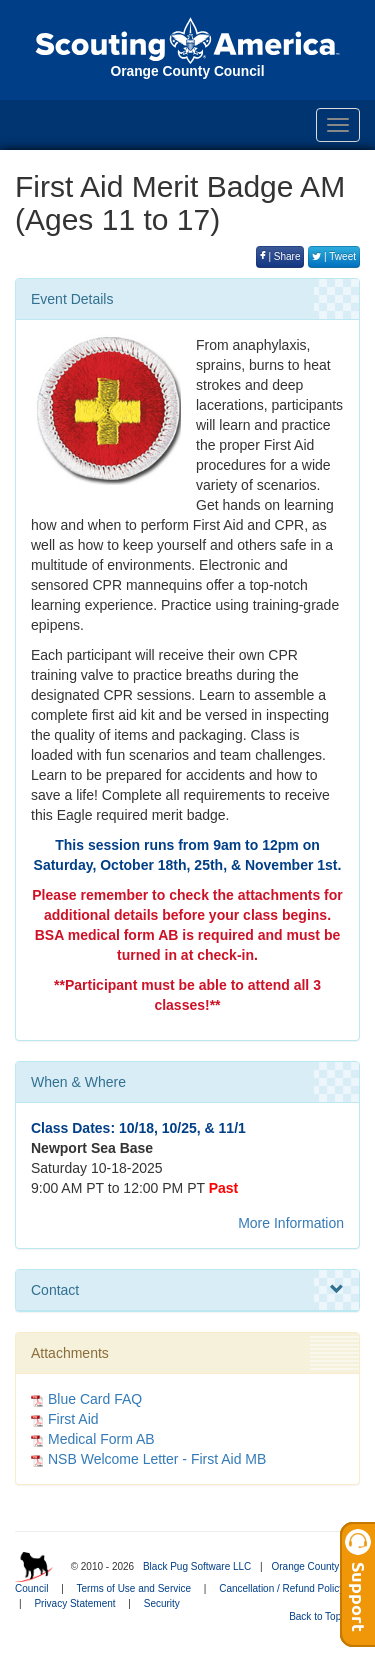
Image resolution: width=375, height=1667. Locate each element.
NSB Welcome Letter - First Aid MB (157, 1459)
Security (162, 1603)
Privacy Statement (74, 1603)
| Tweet (334, 256)
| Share (280, 256)
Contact (187, 1290)
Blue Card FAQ (95, 1399)
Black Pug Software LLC (197, 1566)
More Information (291, 1223)
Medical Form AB (101, 1439)
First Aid (73, 1419)
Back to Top (321, 1616)
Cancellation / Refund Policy (281, 1588)
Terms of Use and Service (134, 1588)
